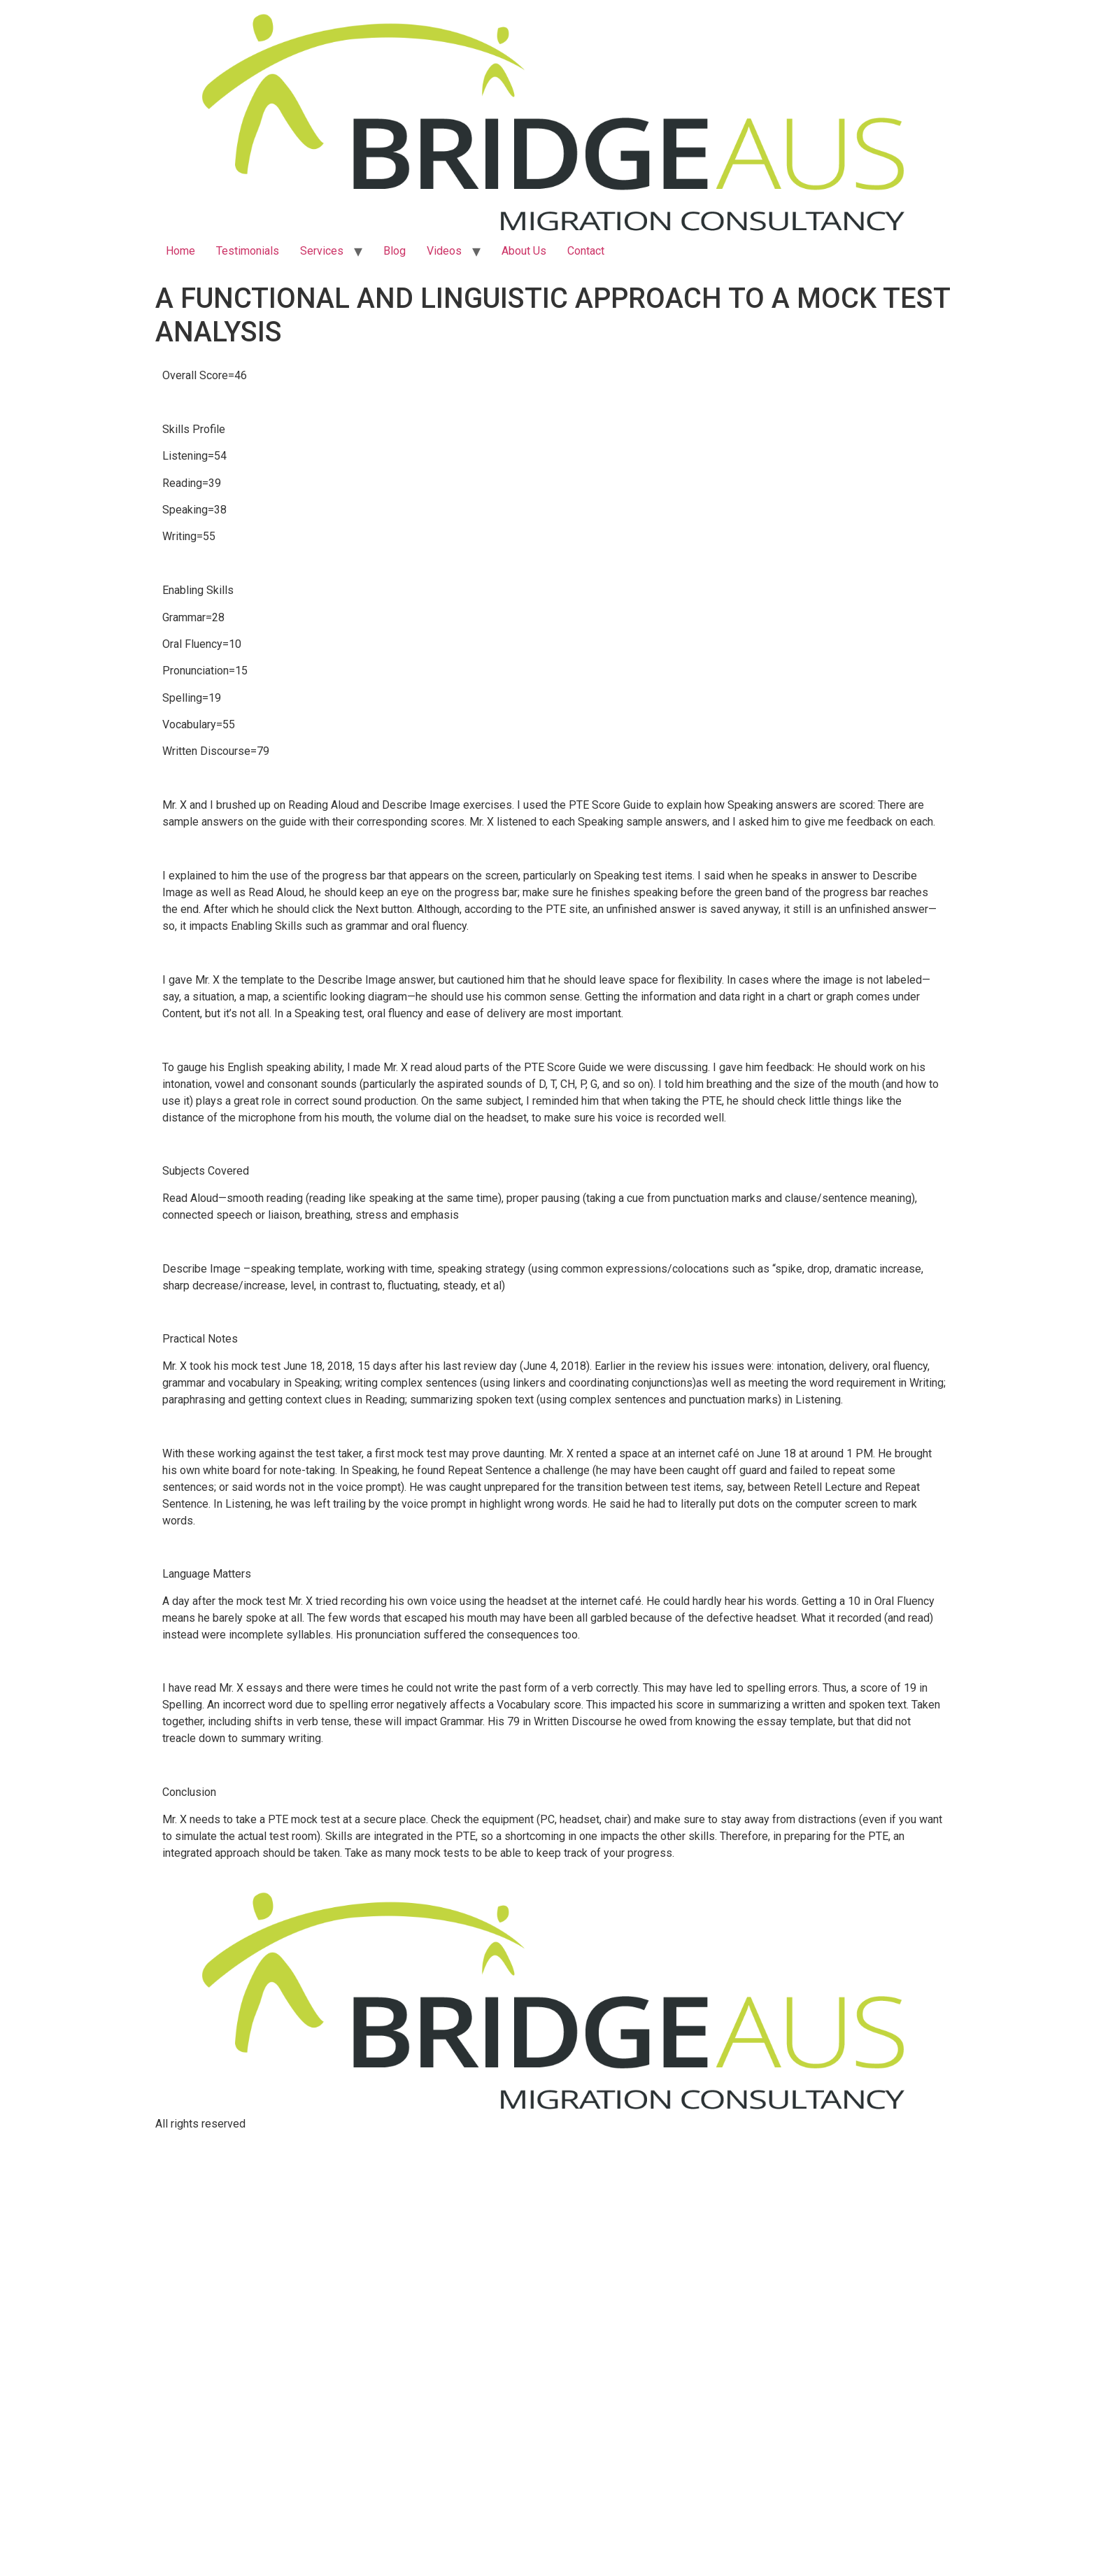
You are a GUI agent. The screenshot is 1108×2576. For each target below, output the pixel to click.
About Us (524, 250)
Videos (444, 250)
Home (180, 250)
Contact (585, 250)
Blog (394, 250)
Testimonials (247, 250)
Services (321, 250)
